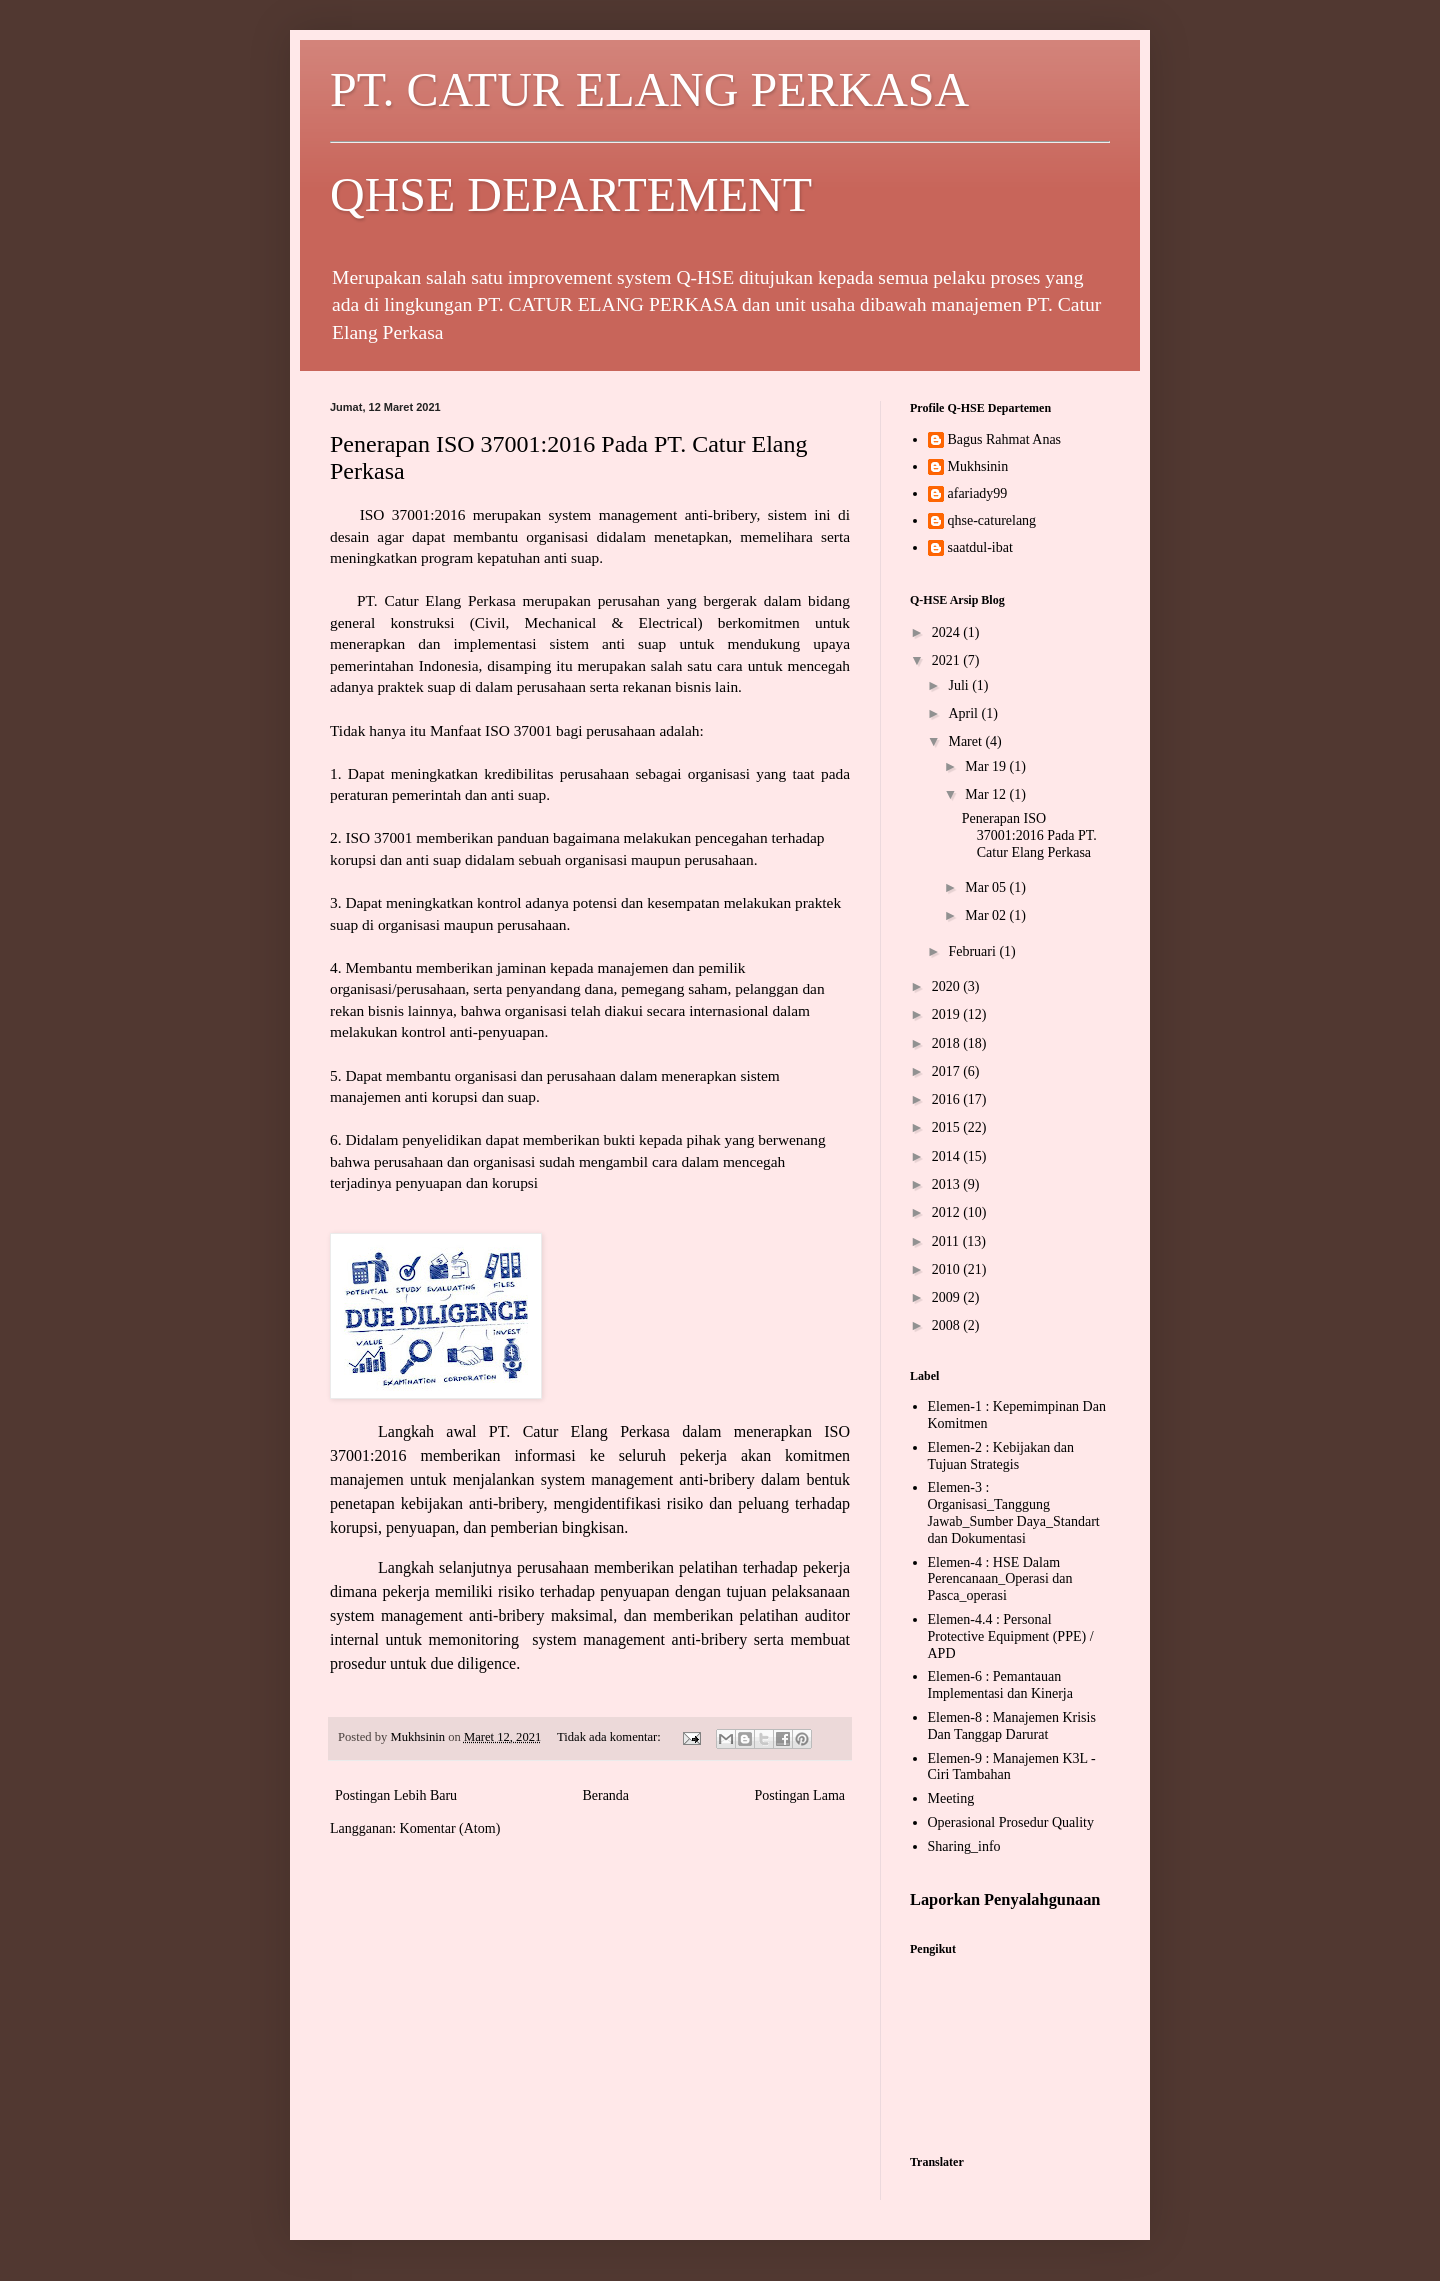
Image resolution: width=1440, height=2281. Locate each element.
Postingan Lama (799, 1795)
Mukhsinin (978, 466)
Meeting (951, 1798)
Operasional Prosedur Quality (1011, 1822)
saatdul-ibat (980, 547)
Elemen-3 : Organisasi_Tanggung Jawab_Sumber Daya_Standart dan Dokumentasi (1014, 1512)
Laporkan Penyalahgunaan (1005, 1899)
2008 (948, 1325)
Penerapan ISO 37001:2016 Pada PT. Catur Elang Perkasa (1029, 835)
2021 (948, 660)
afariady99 (978, 493)
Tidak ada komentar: (610, 1737)
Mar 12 (987, 794)
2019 (948, 1014)
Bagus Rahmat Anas (1005, 439)
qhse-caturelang (992, 520)
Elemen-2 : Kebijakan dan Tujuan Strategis (1001, 1456)
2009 (948, 1297)
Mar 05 (987, 887)
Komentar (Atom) (450, 1828)
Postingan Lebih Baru (396, 1795)
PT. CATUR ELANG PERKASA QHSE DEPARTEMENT (720, 142)
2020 (948, 986)
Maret (966, 741)
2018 (948, 1043)
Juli (960, 685)
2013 (948, 1184)
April (964, 713)
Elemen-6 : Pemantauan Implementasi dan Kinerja (1000, 1685)
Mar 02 (987, 915)
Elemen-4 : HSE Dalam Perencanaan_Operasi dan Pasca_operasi (1000, 1579)
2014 (948, 1156)
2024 (948, 632)
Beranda (605, 1795)
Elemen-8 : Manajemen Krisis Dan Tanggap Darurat (1012, 1726)
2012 (948, 1212)
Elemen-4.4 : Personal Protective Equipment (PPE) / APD (1011, 1636)
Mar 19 (987, 766)
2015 (948, 1127)
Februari (973, 951)
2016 (948, 1099)
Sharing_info (964, 1846)
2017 (948, 1071)
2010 (948, 1269)
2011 (947, 1241)
